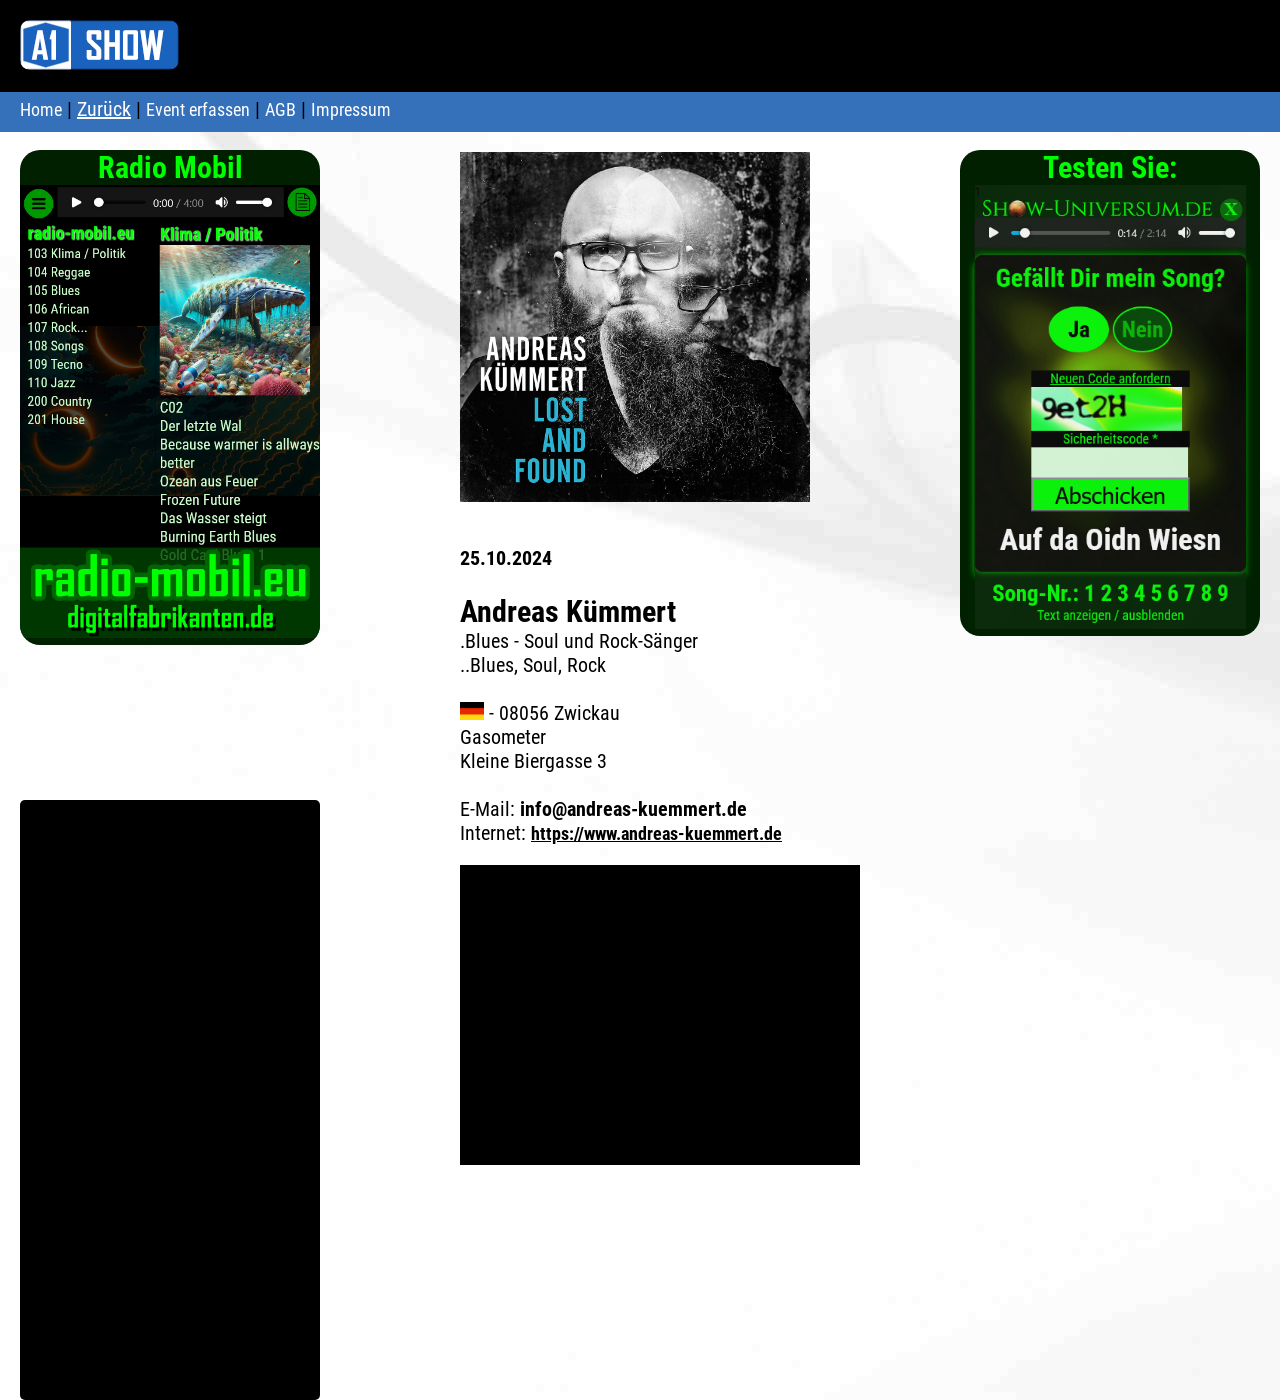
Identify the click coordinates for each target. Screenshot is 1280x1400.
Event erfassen (198, 109)
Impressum (351, 109)
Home (41, 109)
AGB (280, 109)
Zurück (104, 109)
